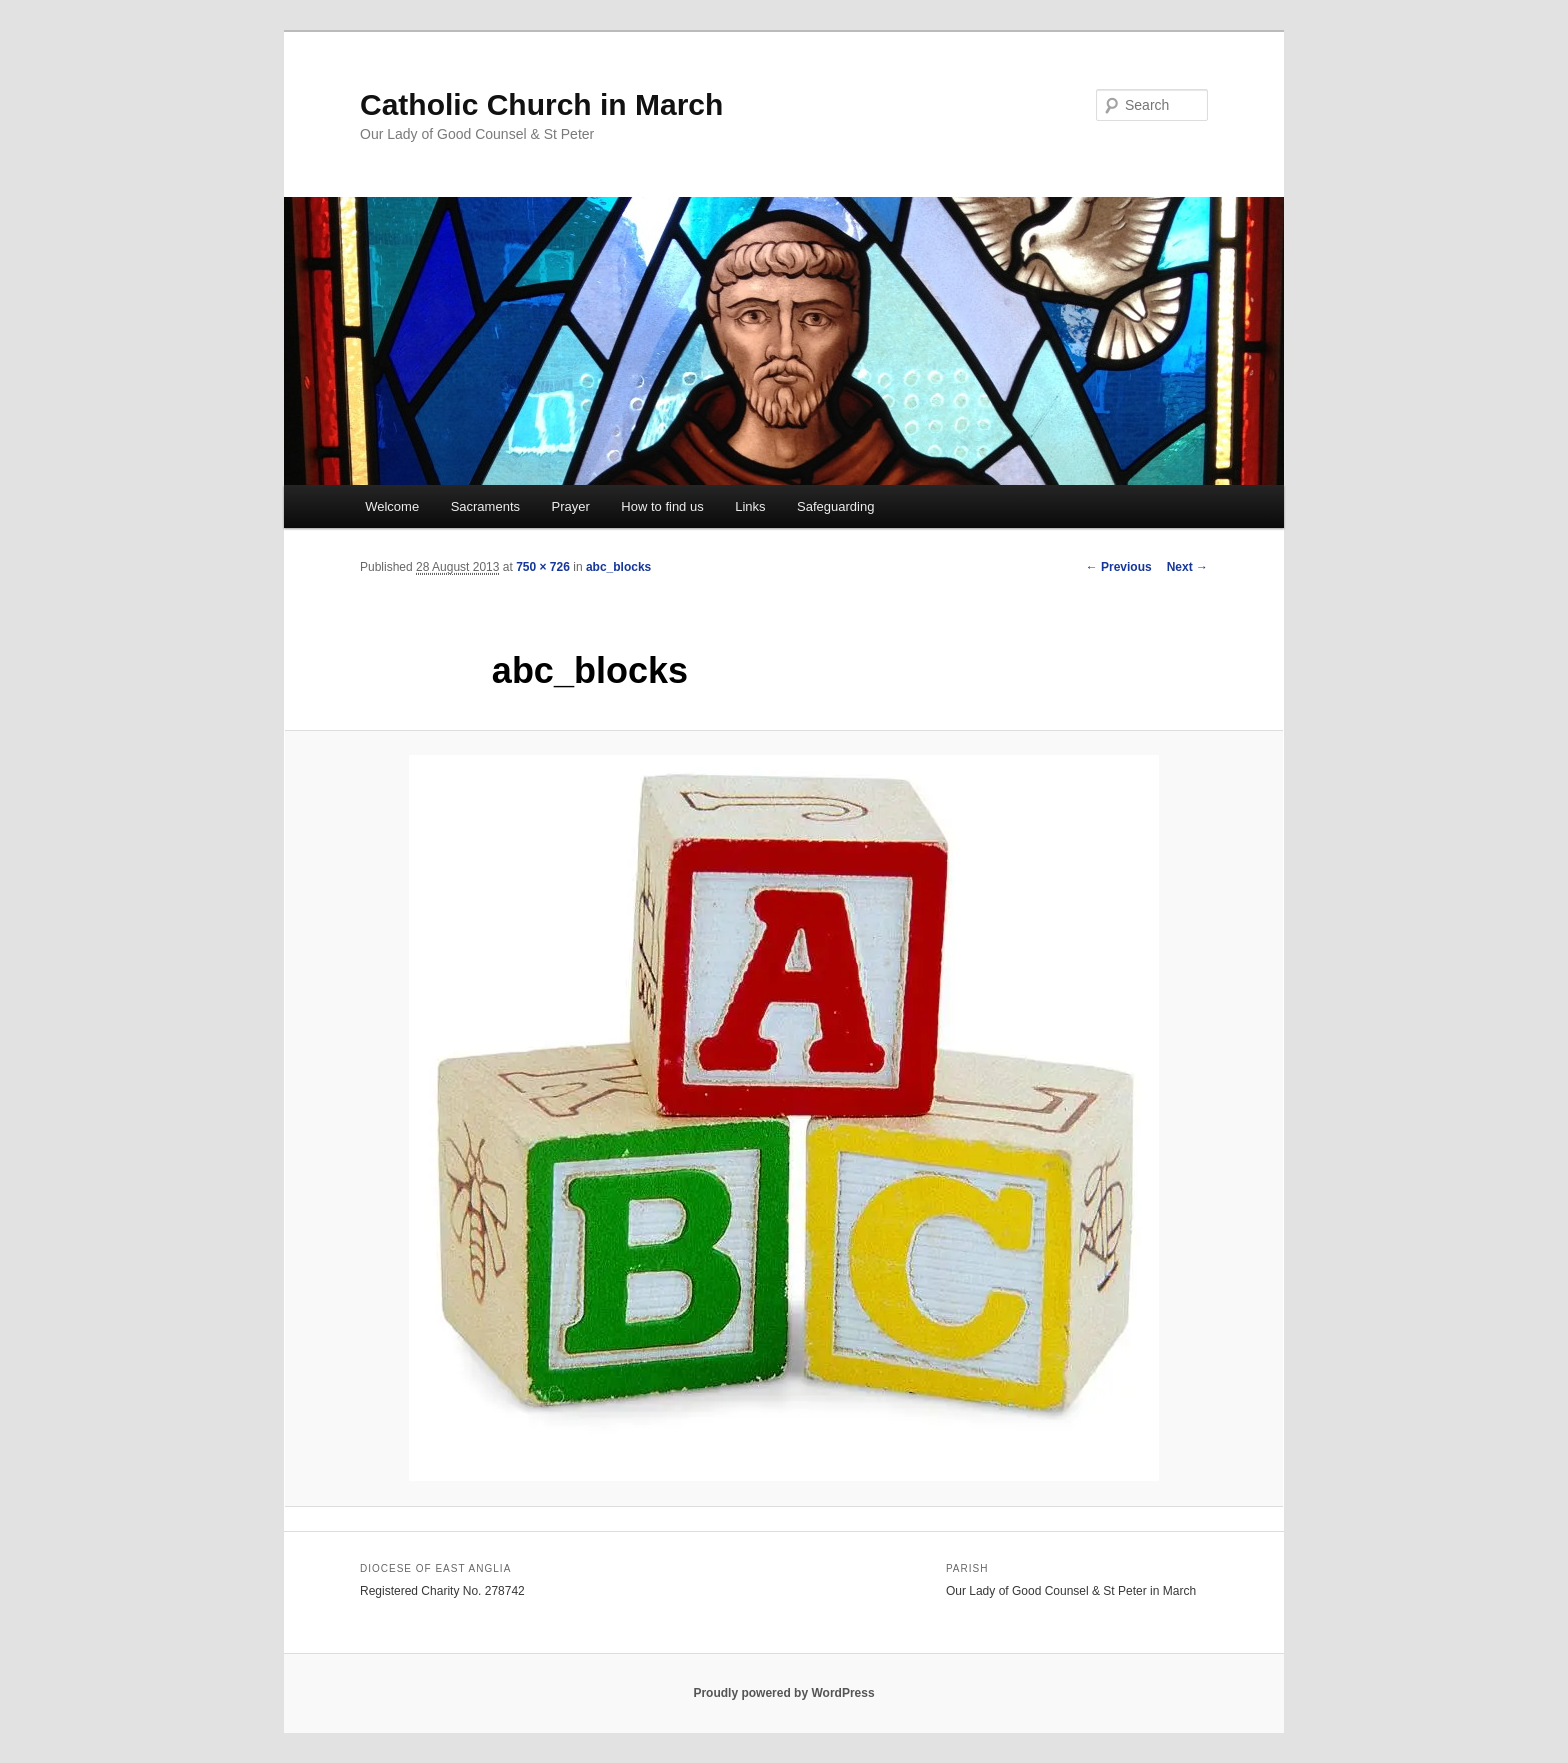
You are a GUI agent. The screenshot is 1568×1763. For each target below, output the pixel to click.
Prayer (571, 506)
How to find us (662, 506)
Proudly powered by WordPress (783, 1693)
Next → (1187, 567)
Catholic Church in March (541, 104)
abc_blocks (618, 567)
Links (750, 506)
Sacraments (485, 506)
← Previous (1119, 567)
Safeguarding (835, 506)
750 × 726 (543, 567)
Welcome (392, 506)
